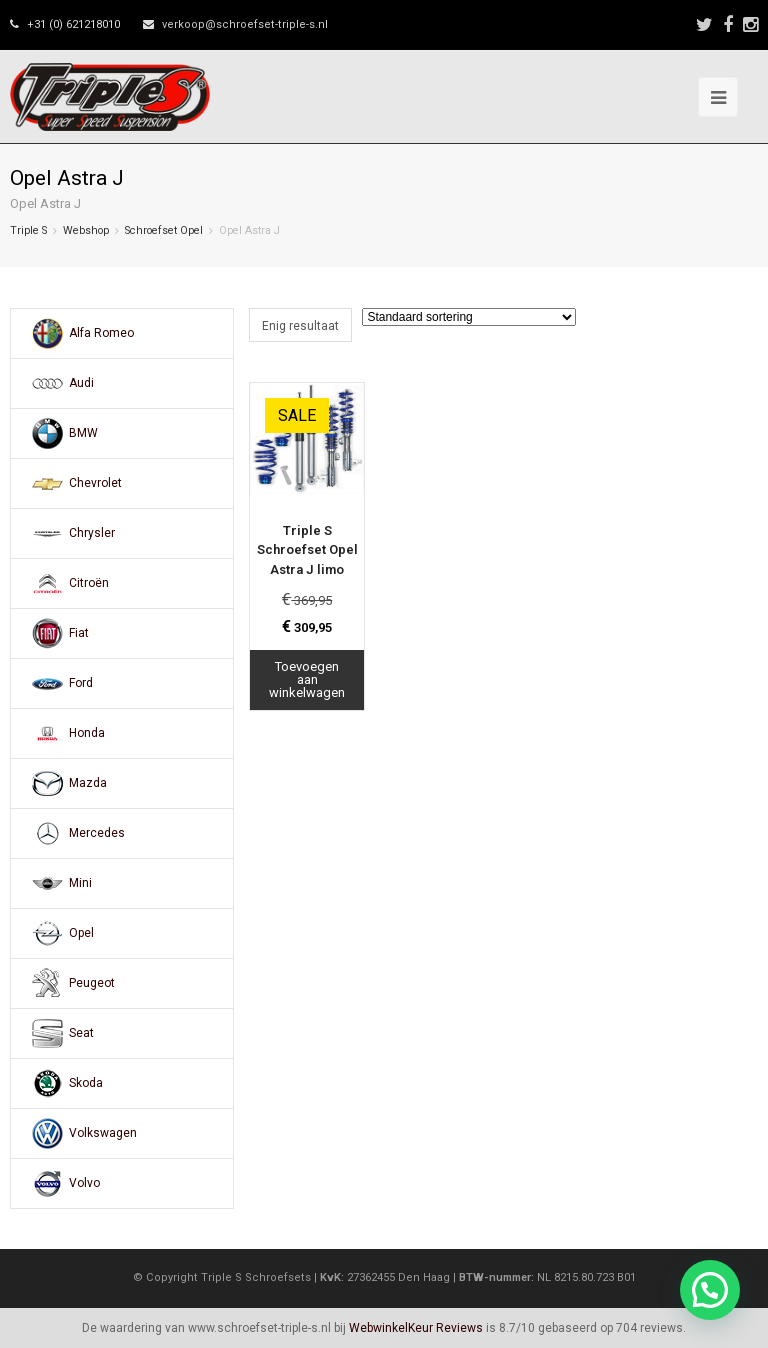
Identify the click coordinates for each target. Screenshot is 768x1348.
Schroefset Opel (164, 230)
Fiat (79, 633)
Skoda (86, 1083)
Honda (87, 733)
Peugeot (92, 983)
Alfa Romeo (101, 333)
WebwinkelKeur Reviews (416, 1328)
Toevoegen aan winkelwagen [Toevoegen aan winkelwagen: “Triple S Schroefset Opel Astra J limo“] (307, 679)
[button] (710, 1290)
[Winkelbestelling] (469, 317)
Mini (80, 883)
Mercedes (97, 833)
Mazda (88, 783)
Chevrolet (95, 483)
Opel (81, 933)
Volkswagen (103, 1133)
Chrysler (92, 533)
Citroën (89, 583)
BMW (83, 433)
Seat (81, 1033)
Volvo (84, 1183)
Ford (81, 683)
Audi (81, 383)
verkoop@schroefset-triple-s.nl (245, 24)
